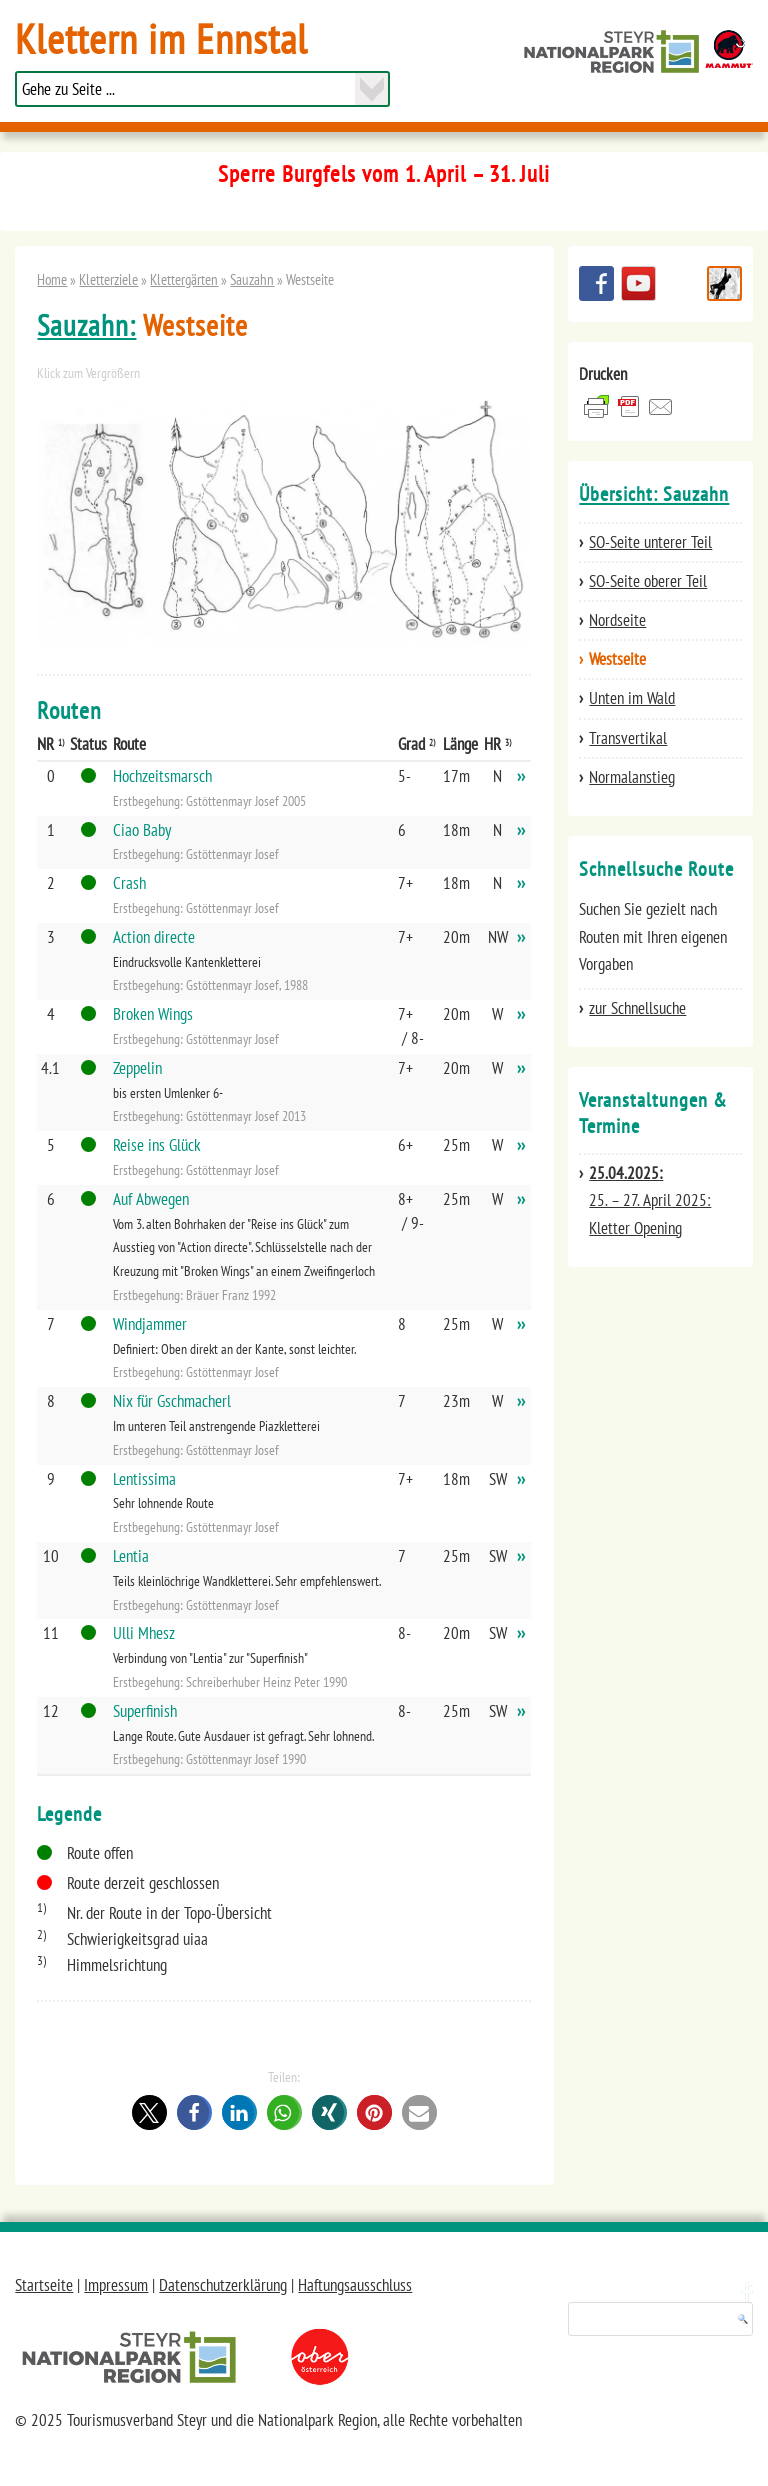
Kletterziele (108, 279)
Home (52, 279)
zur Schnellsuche (637, 1008)
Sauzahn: (86, 325)
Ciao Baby (142, 830)
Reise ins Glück (157, 1145)
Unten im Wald (632, 698)
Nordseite (617, 620)
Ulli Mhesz (144, 1633)
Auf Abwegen (151, 1199)
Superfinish (145, 1711)
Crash (129, 883)
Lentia (131, 1556)
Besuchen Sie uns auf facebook (596, 283)
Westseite (617, 659)
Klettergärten (184, 279)
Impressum (116, 2285)
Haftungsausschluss (355, 2285)
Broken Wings (153, 1014)
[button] (149, 2112)
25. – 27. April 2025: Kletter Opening (650, 1200)
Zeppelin (137, 1068)
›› (521, 776)
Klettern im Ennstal (161, 38)
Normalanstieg (632, 777)
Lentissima (144, 1479)
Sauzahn (252, 279)
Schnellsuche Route (724, 283)
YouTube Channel (638, 283)
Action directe (154, 937)
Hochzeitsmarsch (162, 776)
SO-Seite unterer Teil (650, 542)
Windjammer (150, 1324)
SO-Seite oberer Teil (648, 581)
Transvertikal (628, 738)
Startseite (44, 2285)
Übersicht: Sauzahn (654, 494)
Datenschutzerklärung (223, 2285)
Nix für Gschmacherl (172, 1401)
